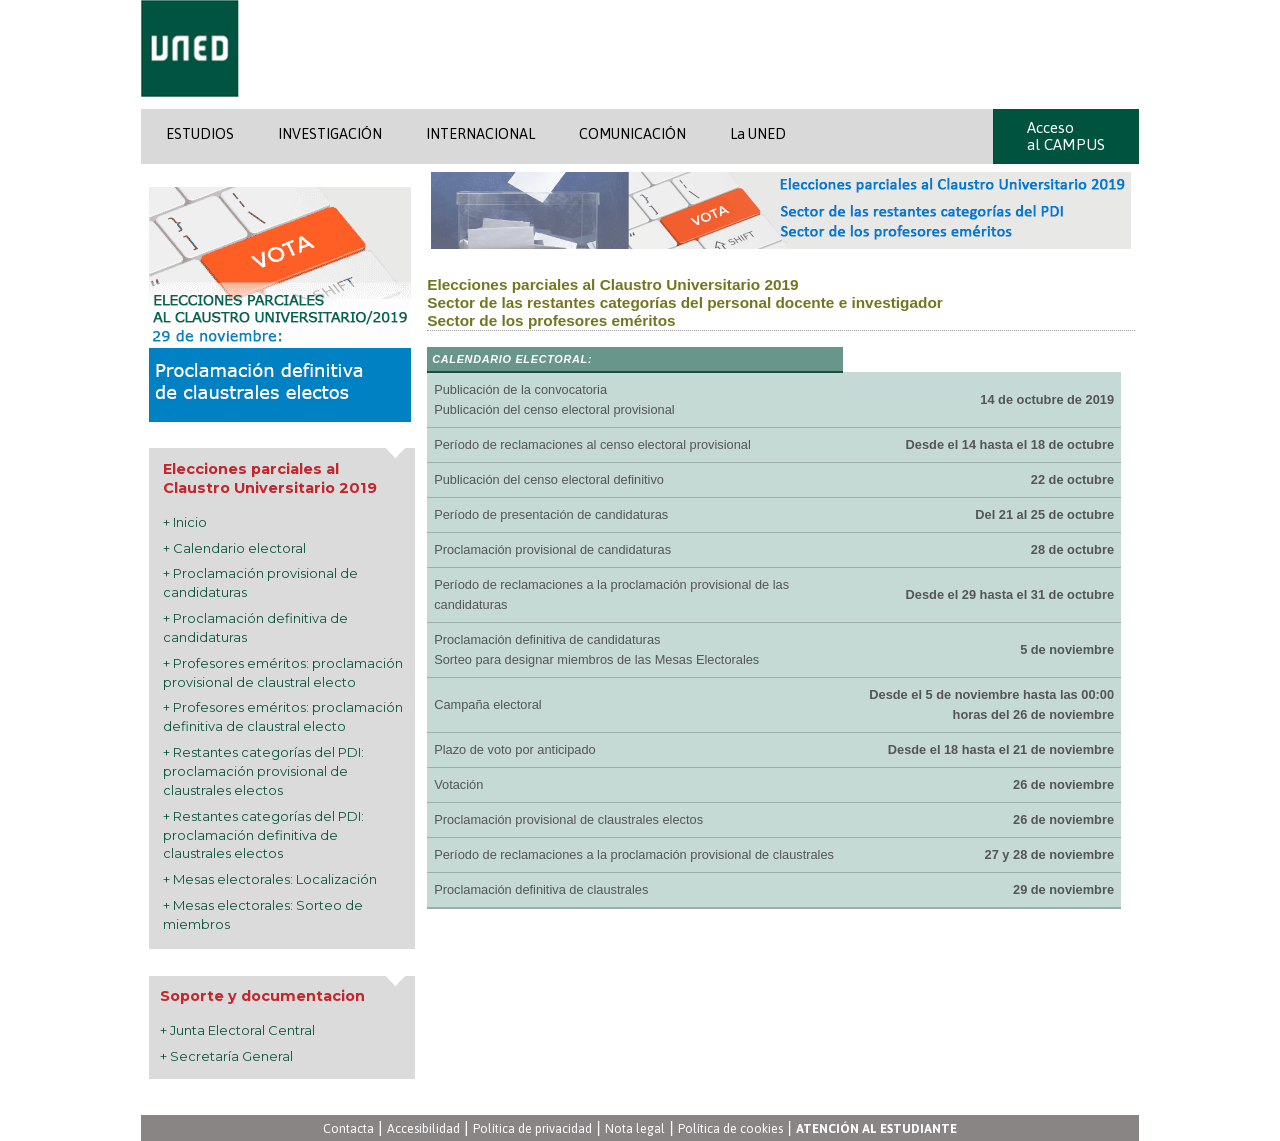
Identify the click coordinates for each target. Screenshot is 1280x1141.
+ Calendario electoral (234, 548)
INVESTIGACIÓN (330, 134)
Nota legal (635, 1128)
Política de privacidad (532, 1128)
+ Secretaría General (226, 1056)
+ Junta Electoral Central (237, 1030)
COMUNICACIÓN (632, 134)
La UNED (758, 134)
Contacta (348, 1128)
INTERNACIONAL (480, 134)
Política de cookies (730, 1128)
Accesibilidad (423, 1128)
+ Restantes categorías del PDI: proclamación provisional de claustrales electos (263, 771)
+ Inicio (185, 522)
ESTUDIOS (200, 134)
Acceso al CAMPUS (1066, 136)
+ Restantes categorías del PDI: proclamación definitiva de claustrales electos (263, 835)
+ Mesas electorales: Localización (270, 879)
